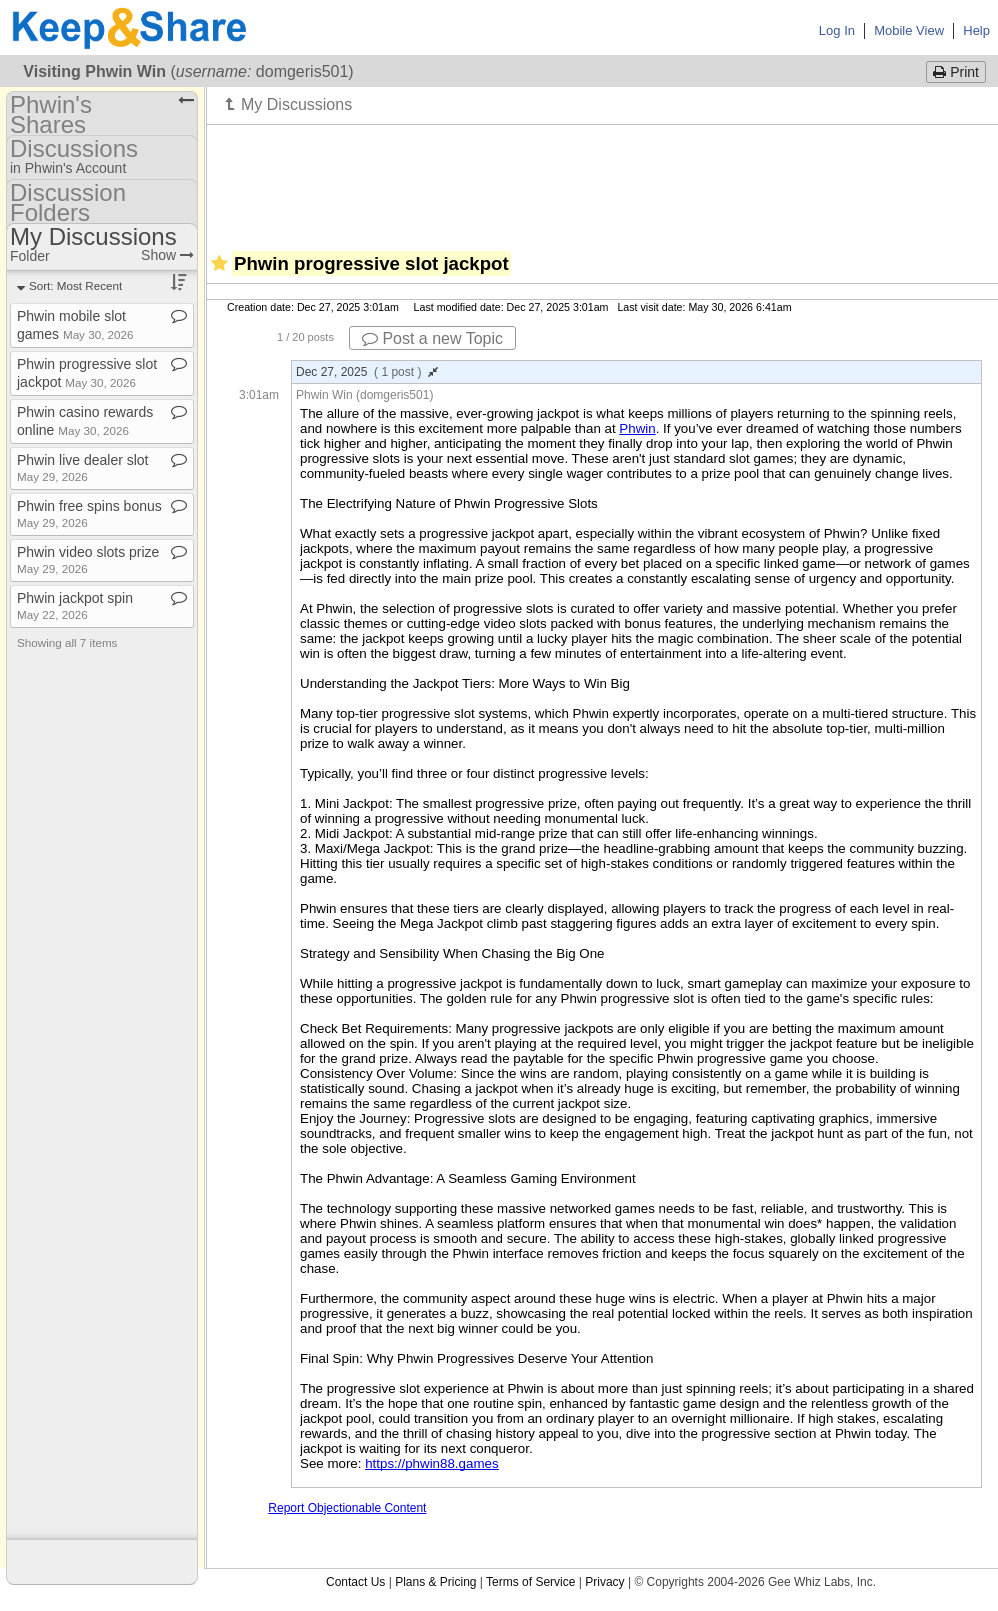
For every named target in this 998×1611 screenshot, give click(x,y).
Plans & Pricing (435, 1582)
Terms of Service (530, 1582)
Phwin (637, 428)
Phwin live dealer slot (83, 467)
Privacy (604, 1582)
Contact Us (355, 1582)
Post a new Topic (432, 338)
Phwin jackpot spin (75, 605)
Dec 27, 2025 (367, 372)
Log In (837, 30)
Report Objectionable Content (347, 1508)
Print (956, 72)
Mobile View (909, 30)
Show (167, 255)
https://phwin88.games (431, 1463)
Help (976, 30)
